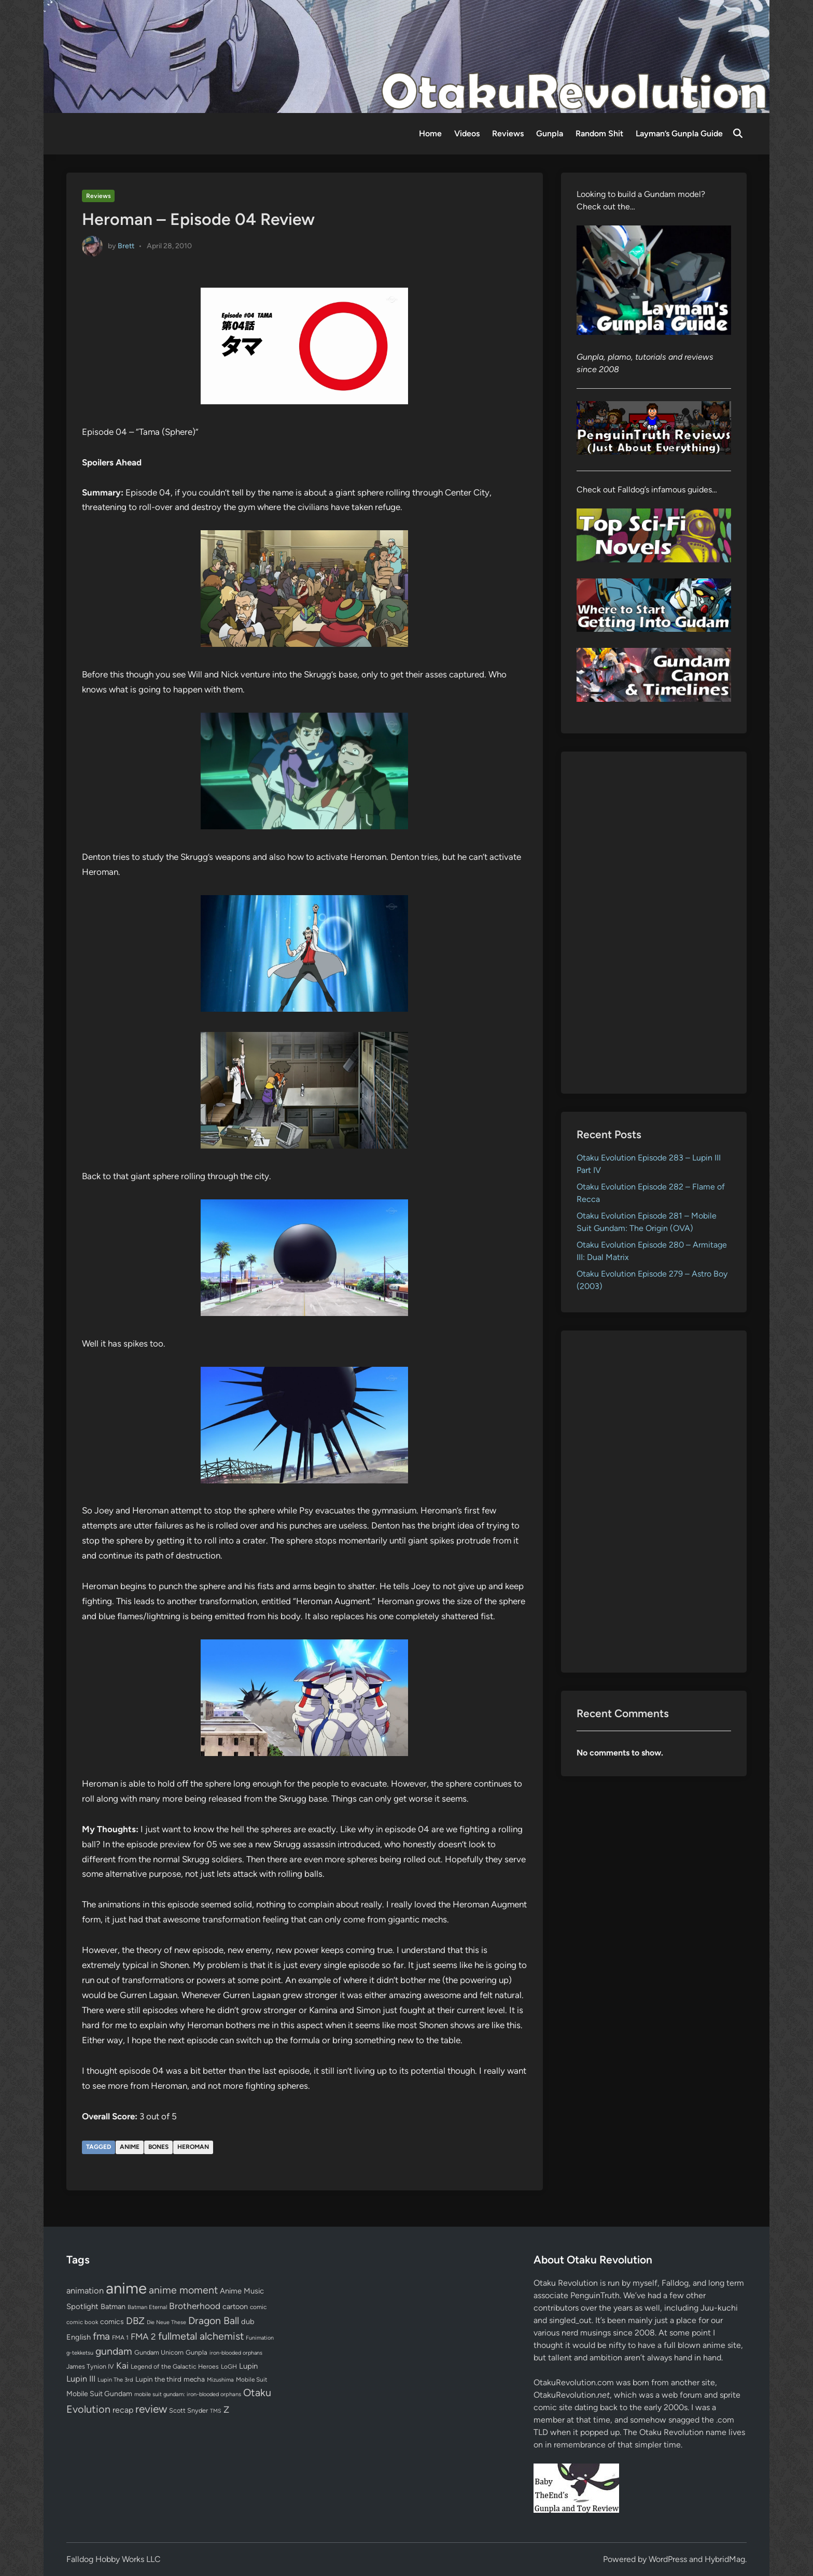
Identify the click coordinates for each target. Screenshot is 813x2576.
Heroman (193, 2146)
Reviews (508, 133)
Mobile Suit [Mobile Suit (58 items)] (251, 2379)
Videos (467, 133)
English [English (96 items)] (78, 2337)
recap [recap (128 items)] (123, 2410)
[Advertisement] (654, 922)
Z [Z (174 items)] (226, 2409)
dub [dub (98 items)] (248, 2321)
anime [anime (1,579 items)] (126, 2288)
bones (158, 2146)
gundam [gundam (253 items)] (113, 2351)
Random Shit (599, 133)
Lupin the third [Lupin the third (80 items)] (158, 2379)
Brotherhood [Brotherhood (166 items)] (194, 2306)
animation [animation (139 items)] (85, 2290)
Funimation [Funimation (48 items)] (260, 2337)
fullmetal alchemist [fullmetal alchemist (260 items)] (201, 2336)
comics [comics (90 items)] (112, 2321)
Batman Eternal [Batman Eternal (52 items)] (147, 2307)
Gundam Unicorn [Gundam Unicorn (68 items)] (159, 2352)
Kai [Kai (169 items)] (122, 2365)
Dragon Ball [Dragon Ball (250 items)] (213, 2320)
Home (430, 133)
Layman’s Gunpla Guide (679, 133)
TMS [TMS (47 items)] (215, 2411)
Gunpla (549, 133)
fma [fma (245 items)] (101, 2336)
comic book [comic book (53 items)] (82, 2322)
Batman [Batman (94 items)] (113, 2306)
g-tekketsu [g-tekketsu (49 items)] (79, 2352)
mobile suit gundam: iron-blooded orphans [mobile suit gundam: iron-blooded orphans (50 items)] (187, 2394)
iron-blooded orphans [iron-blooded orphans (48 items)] (235, 2352)
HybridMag (725, 2559)
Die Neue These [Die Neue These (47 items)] (166, 2322)
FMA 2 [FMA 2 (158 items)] (143, 2336)
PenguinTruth (595, 2295)
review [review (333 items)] (151, 2408)
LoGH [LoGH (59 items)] (229, 2366)
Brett (126, 245)
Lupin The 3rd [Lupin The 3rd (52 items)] (115, 2379)
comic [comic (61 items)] (258, 2307)
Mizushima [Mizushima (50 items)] (220, 2379)
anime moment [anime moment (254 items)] (183, 2290)
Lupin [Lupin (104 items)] (248, 2366)
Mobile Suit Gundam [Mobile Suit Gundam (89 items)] (99, 2393)
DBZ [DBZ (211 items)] (135, 2321)
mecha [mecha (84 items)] (194, 2379)
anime (129, 2146)
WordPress (668, 2559)
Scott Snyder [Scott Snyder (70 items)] (188, 2410)
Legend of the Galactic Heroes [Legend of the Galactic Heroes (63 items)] (175, 2366)
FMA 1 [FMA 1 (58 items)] (120, 2337)
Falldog (675, 2283)
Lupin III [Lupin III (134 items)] (80, 2379)
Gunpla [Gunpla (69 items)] (196, 2352)
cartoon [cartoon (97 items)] (235, 2306)
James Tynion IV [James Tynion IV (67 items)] (90, 2366)
